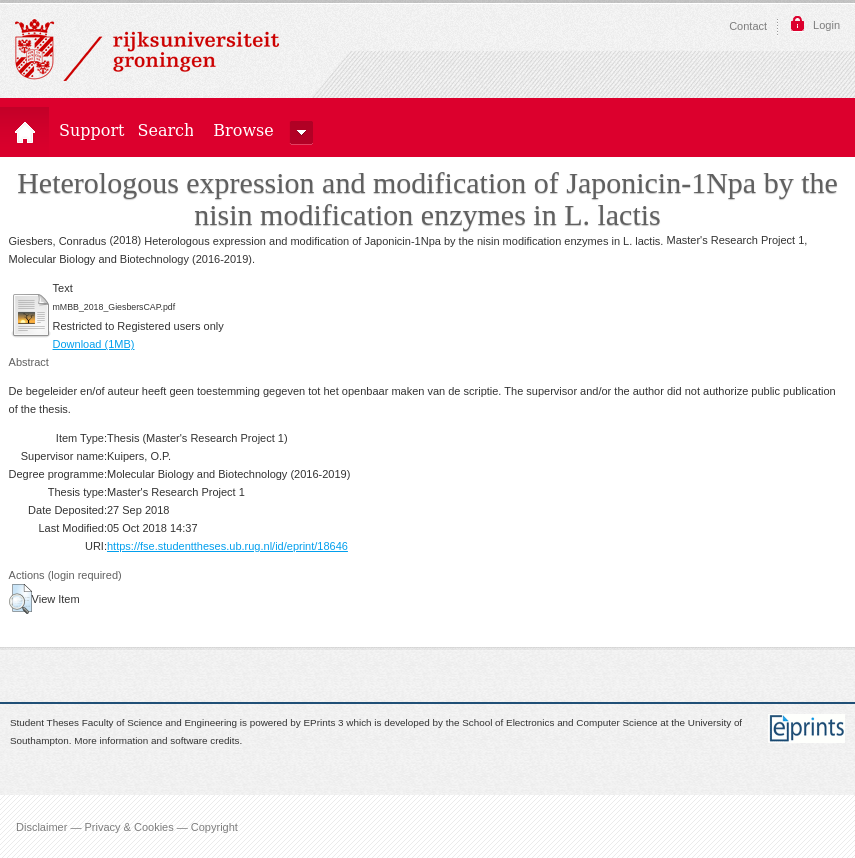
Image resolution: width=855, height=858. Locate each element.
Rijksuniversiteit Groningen (147, 50)
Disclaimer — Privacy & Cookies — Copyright (127, 826)
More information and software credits (156, 741)
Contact (748, 26)
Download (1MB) (94, 344)
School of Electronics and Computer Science (559, 722)
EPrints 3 (324, 722)
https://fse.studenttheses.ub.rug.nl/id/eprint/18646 (227, 546)
